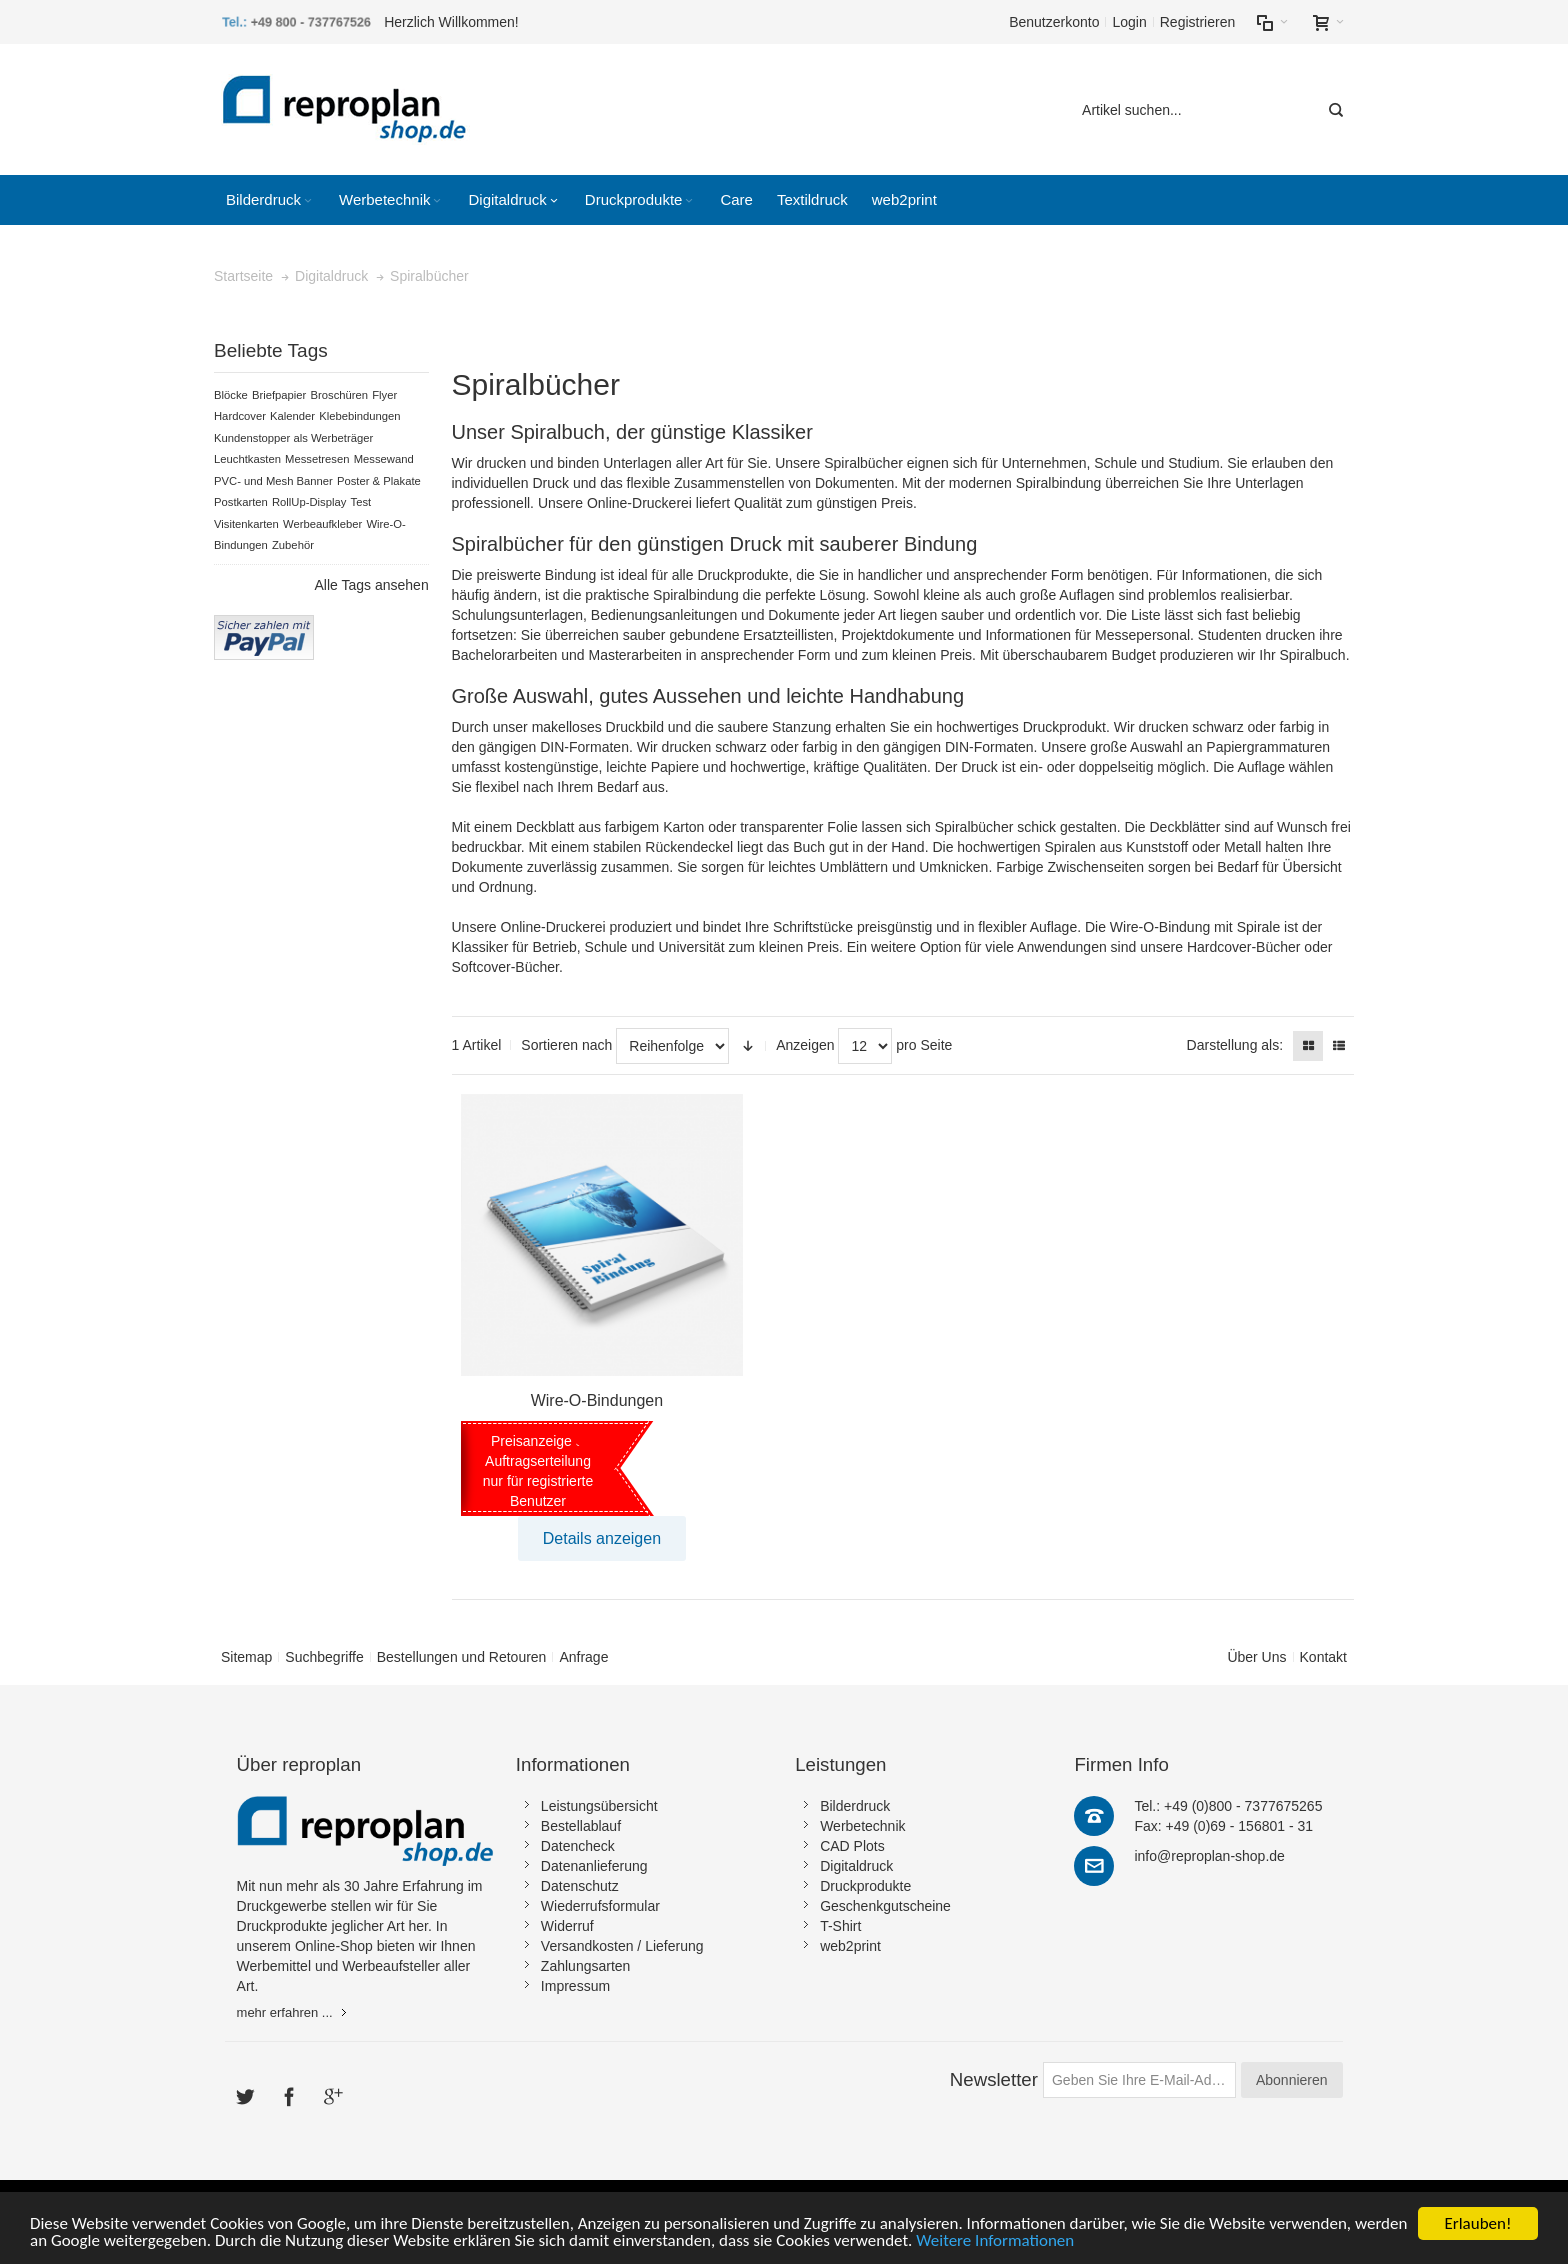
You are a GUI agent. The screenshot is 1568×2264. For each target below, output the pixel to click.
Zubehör (293, 545)
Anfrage (583, 1657)
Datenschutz (580, 1886)
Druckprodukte (865, 1886)
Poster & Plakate (379, 481)
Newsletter (994, 2079)
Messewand (384, 459)
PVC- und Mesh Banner (273, 481)
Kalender (292, 416)
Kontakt (1323, 1657)
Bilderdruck (855, 1806)
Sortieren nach (566, 1045)
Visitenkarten (246, 524)
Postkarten (241, 502)
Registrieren (1197, 22)
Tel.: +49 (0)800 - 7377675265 (1228, 1806)
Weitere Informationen (995, 2241)
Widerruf (567, 1926)
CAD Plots (852, 1846)
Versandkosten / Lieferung (622, 1946)
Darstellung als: (1235, 1045)
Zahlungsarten (586, 1966)
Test (361, 502)
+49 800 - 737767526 (311, 22)
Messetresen (317, 459)
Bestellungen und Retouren (462, 1657)
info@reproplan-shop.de (1209, 1856)
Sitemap (246, 1657)
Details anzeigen (602, 1538)
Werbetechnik (862, 1826)
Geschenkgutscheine (885, 1906)
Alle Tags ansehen (372, 585)
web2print (850, 1946)
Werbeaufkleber (322, 524)
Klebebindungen (359, 416)
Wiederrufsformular (600, 1906)
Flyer (384, 395)
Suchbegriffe (324, 1657)
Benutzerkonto (1054, 22)
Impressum (575, 1986)
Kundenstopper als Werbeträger (293, 438)
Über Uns (1256, 1657)
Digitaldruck (856, 1866)
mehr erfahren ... (285, 2012)
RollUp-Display (309, 502)
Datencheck (578, 1846)
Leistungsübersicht (599, 1806)
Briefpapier (279, 395)
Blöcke (231, 395)
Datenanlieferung (594, 1866)
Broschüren (340, 395)
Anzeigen (805, 1045)
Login (1129, 22)
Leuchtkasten (247, 459)
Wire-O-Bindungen (597, 1400)
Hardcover (240, 416)
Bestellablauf (581, 1826)
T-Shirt (840, 1926)
